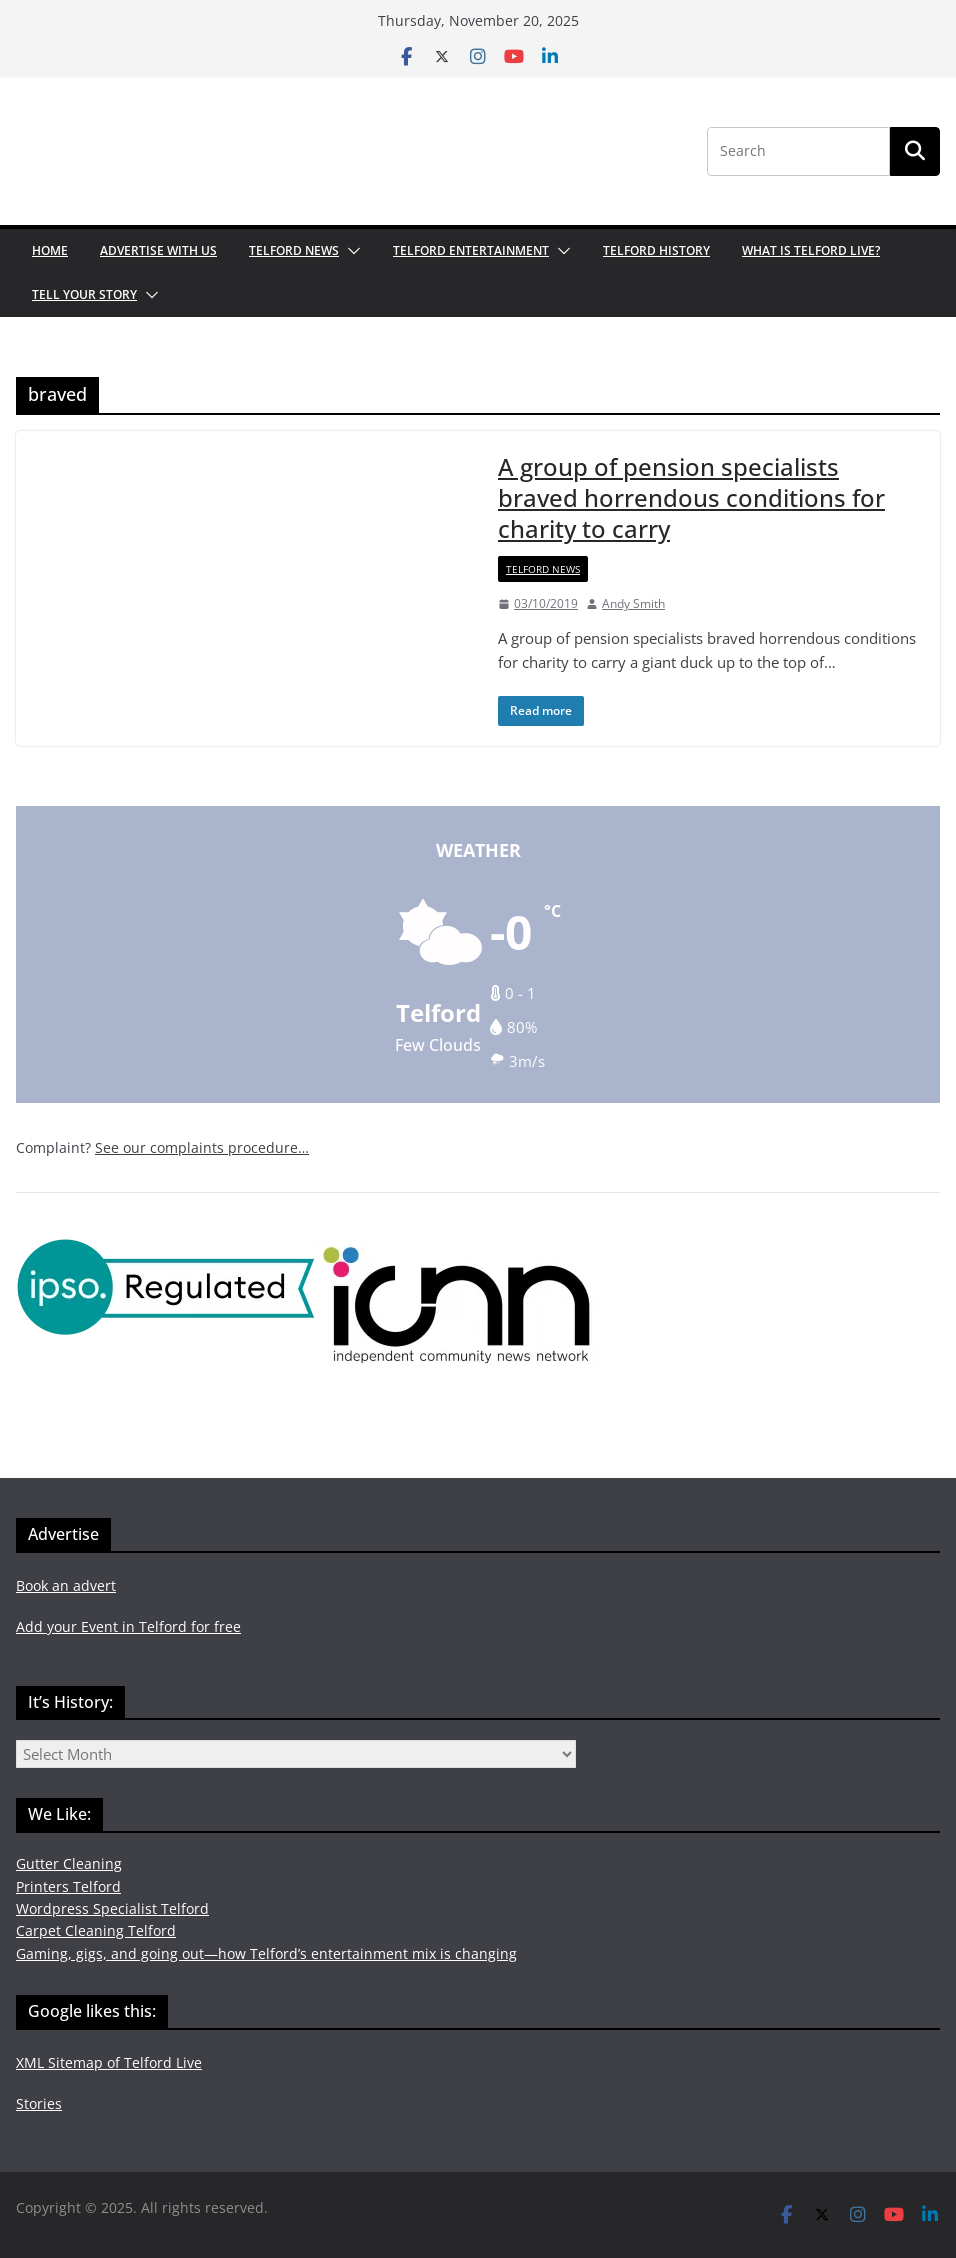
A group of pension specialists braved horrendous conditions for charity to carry (691, 497)
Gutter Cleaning (69, 1863)
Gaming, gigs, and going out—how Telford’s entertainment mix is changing (266, 1953)
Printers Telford (68, 1886)
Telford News (294, 250)
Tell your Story (84, 294)
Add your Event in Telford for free (128, 1626)
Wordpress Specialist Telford (112, 1908)
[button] (350, 251)
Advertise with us (158, 250)
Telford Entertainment (471, 250)
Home (50, 250)
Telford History (656, 250)
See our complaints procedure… (202, 1147)
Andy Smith (633, 603)
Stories (39, 2103)
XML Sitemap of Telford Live (109, 2062)
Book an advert (66, 1585)
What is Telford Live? (811, 250)
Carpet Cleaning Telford (96, 1930)
